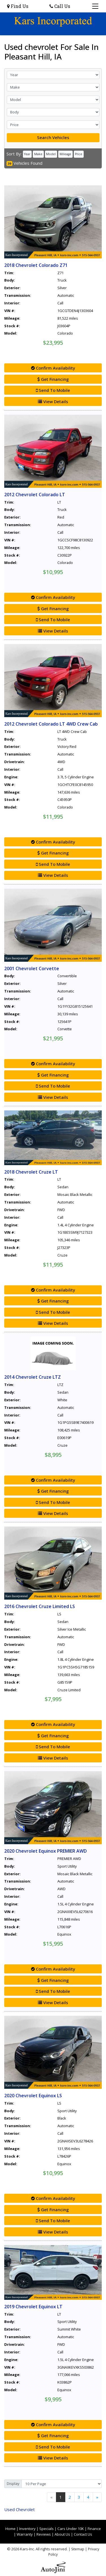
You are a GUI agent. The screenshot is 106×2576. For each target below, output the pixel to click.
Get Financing (53, 379)
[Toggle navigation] (95, 6)
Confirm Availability (53, 368)
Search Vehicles (53, 137)
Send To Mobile (53, 390)
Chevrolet (19, 2509)
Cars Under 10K (70, 2528)
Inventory (27, 2528)
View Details (53, 401)
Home (10, 2528)
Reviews (43, 2534)
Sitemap (77, 2549)
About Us (62, 2534)
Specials (46, 2528)
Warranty (25, 2534)
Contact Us (83, 2534)
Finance (94, 2528)
